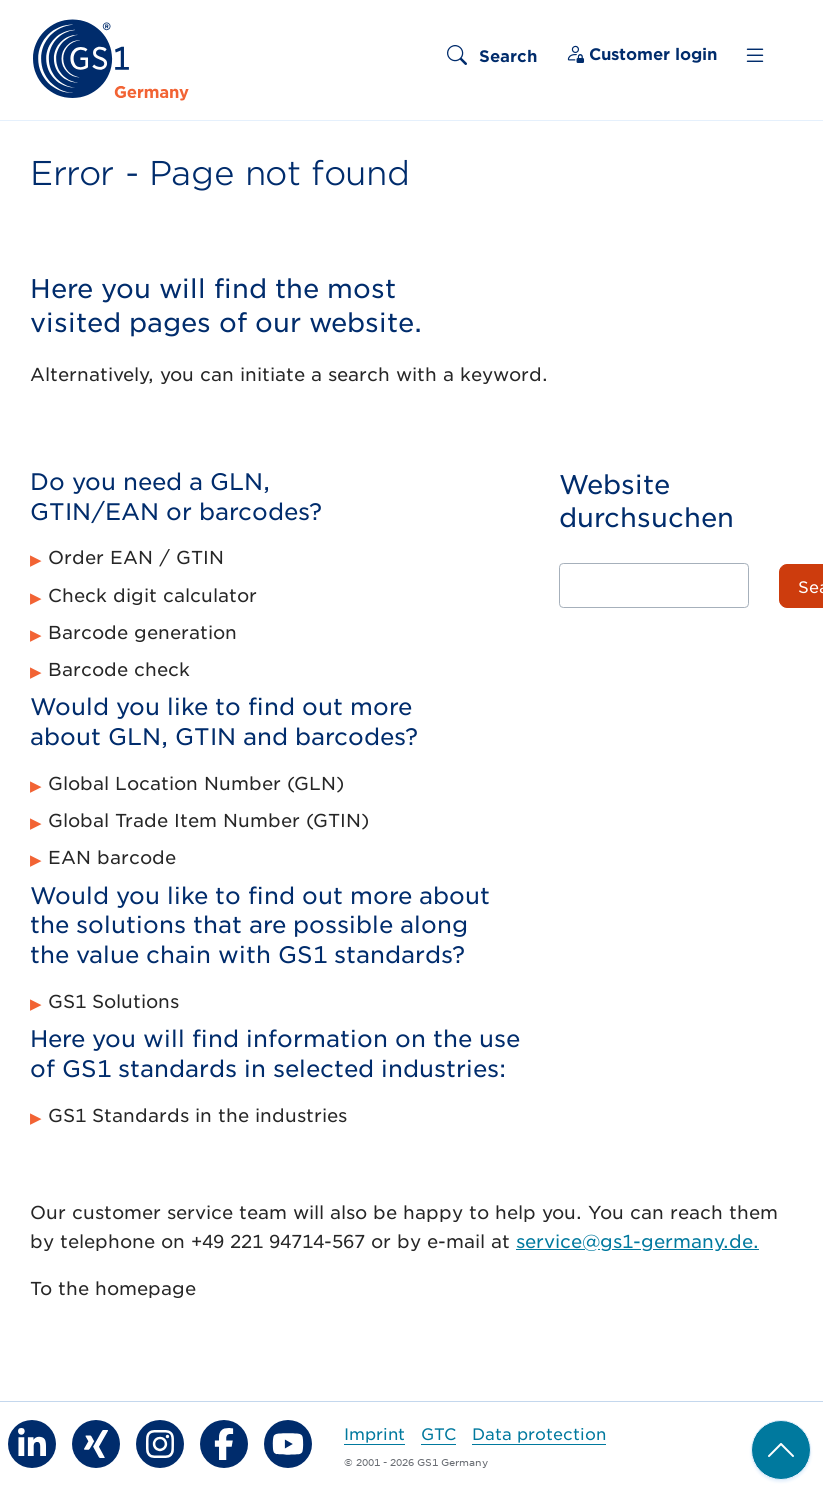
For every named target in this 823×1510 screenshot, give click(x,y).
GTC (438, 1433)
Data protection (539, 1433)
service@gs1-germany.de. (637, 1241)
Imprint (374, 1433)
